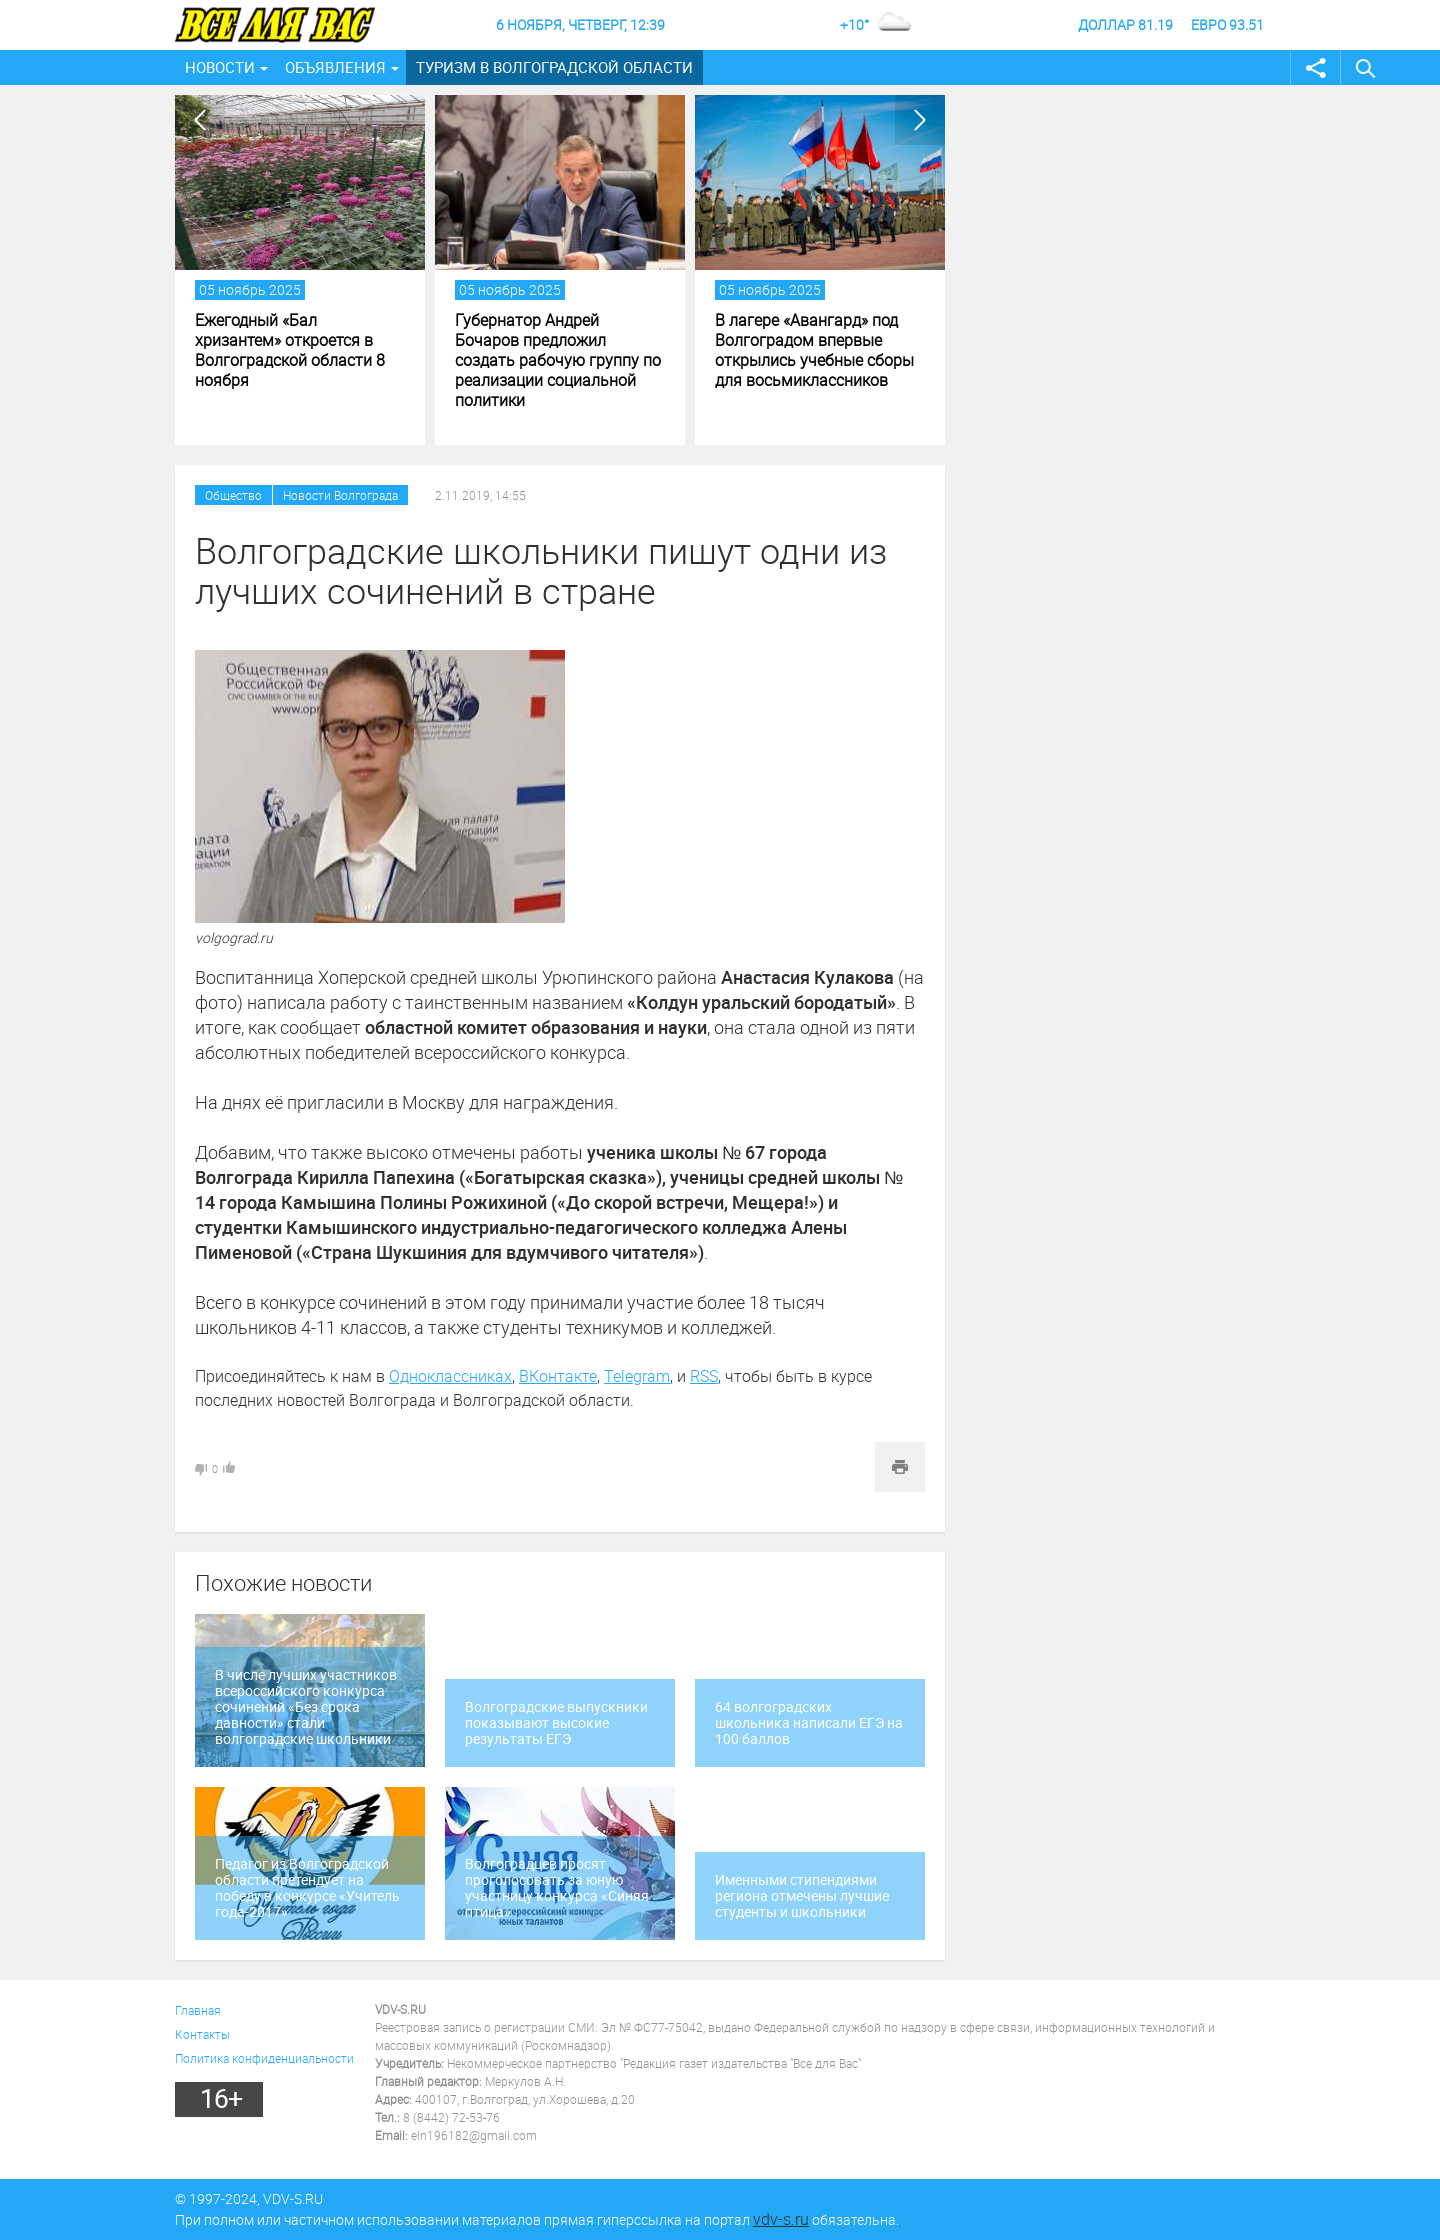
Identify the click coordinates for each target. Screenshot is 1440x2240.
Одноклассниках (450, 1376)
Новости (220, 67)
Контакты (202, 2034)
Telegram (637, 1376)
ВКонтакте (558, 1376)
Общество (233, 495)
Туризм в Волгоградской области (554, 67)
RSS (704, 1376)
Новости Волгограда (340, 495)
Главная (198, 2010)
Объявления (335, 67)
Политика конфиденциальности (264, 2058)
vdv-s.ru (781, 2219)
